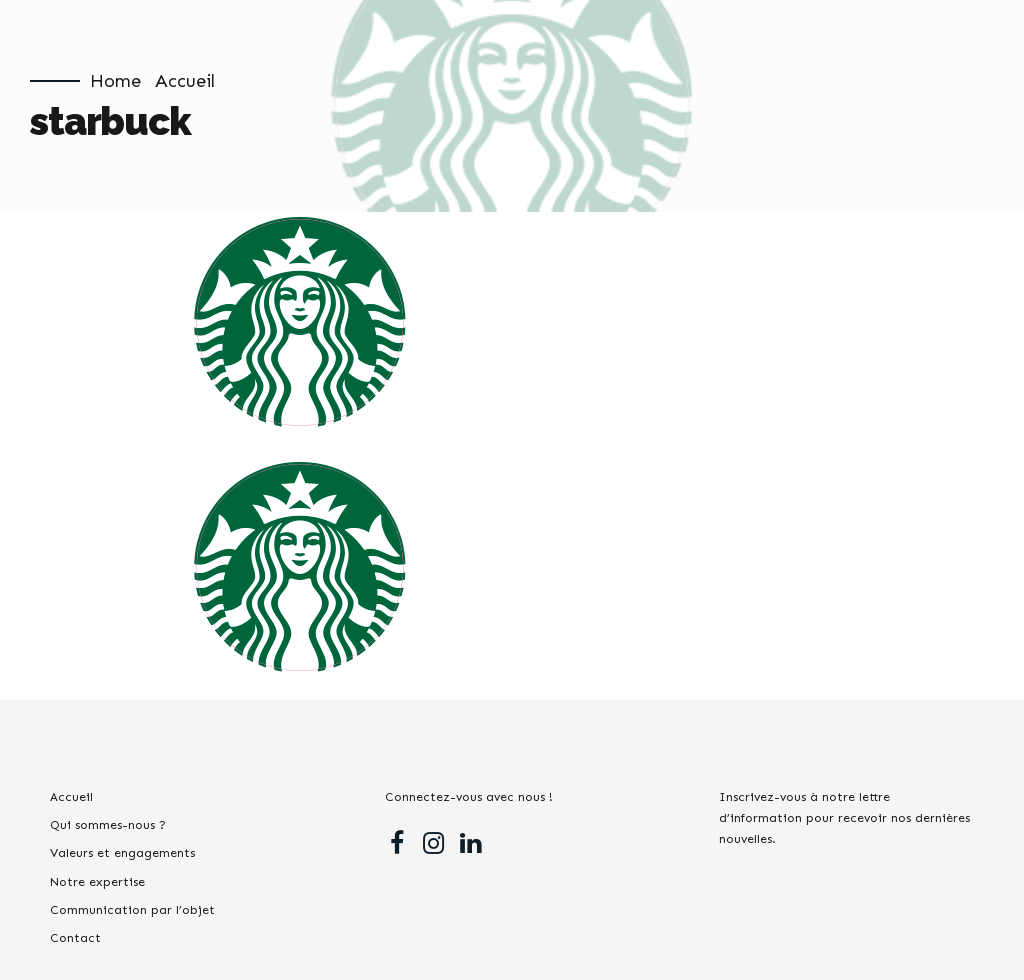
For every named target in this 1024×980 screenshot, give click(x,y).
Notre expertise (97, 881)
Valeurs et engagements (122, 852)
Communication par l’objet (132, 909)
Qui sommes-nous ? (108, 824)
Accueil (185, 81)
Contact (75, 937)
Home (115, 81)
